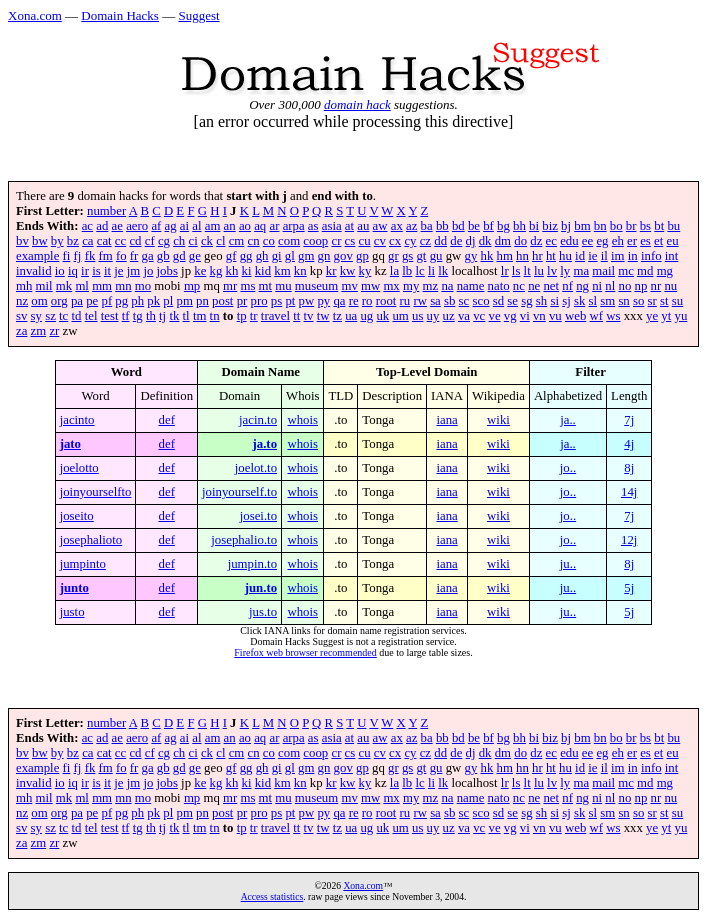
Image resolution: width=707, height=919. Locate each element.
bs (645, 226)
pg (121, 301)
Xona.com (35, 15)
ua (351, 316)
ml (82, 286)
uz (449, 316)
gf (231, 256)
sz (50, 316)
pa (77, 301)
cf (150, 241)
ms (247, 286)
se (512, 301)
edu (569, 241)
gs (407, 256)
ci (192, 241)
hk (486, 256)
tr (254, 316)
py (323, 301)
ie (592, 256)
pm (185, 301)
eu (673, 241)
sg (526, 301)
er (632, 241)
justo (72, 612)
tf (126, 316)
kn (300, 271)
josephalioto (91, 540)
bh (519, 226)
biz (550, 226)
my (411, 286)
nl (610, 286)
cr (336, 241)
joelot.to (256, 468)
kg (216, 271)
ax (397, 226)
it (107, 271)
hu (565, 256)
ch (179, 241)
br (631, 226)
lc (419, 271)
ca (87, 241)
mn (123, 286)
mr (230, 286)
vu (555, 316)
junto (74, 588)
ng (582, 286)
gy (470, 256)
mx (391, 286)
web (575, 316)
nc (519, 286)
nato (499, 286)
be (474, 226)
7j (629, 420)
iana (446, 420)
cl (220, 241)
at (349, 226)
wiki (498, 420)
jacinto (77, 420)
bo (616, 226)
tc (63, 316)
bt (659, 226)
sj (566, 301)
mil (44, 286)
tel (91, 316)
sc (464, 301)
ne (534, 286)
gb (163, 256)
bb (442, 226)
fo (121, 256)
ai (184, 226)
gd (179, 256)
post (222, 301)
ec (551, 241)
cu (364, 241)
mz (431, 286)
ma (581, 271)
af (156, 226)
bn (600, 226)
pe (92, 301)
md (645, 271)
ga (148, 256)
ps (276, 301)
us (417, 316)
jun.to (261, 588)
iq (73, 271)
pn (202, 301)
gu (436, 256)
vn (539, 316)
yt (666, 316)
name (471, 286)
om (39, 301)
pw (307, 301)
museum (316, 286)
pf (106, 301)
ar (274, 226)
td (77, 316)
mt (266, 286)
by (57, 241)
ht (551, 256)
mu (283, 286)
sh (541, 301)
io (60, 271)
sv (21, 316)
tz (337, 316)
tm (200, 316)
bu (673, 226)
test (110, 316)
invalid (34, 271)
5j (629, 588)
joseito (77, 516)
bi (534, 226)
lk (443, 271)
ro (367, 301)
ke (200, 271)
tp (242, 316)
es (645, 241)
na (447, 286)
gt (421, 256)
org (59, 301)
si (554, 301)
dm (503, 241)
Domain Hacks (120, 15)
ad (102, 226)
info (651, 256)
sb (449, 301)
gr (393, 256)
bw (40, 241)
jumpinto (83, 564)
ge (195, 256)
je (118, 271)
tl (186, 316)
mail (603, 271)
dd (440, 241)
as (313, 226)
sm (607, 301)
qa (339, 301)
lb (407, 271)
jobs (167, 271)
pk (153, 301)
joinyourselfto (96, 492)
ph (137, 301)
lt (527, 271)
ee (587, 241)
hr (537, 256)
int (672, 256)
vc (479, 316)
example (37, 256)
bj (566, 226)
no (625, 286)
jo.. (568, 468)
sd (498, 301)
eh (618, 241)
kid (263, 271)
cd (135, 241)
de (456, 241)
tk (174, 316)
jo (148, 271)
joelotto (79, 468)
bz (73, 241)
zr (54, 331)
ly (565, 271)
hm (504, 256)
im (618, 256)
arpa (294, 226)
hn (522, 256)
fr (134, 256)
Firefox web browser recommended (305, 652)
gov (343, 256)
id (580, 256)
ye (652, 316)
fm (106, 256)
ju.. (568, 564)
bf (488, 226)
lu (539, 271)
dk (485, 241)
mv (349, 286)
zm (39, 331)
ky (365, 271)
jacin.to (258, 420)
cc (120, 241)
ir (85, 271)
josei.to (258, 516)
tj (162, 316)
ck (207, 241)
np (641, 286)
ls (516, 271)
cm (237, 241)
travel (275, 316)
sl (593, 301)
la (394, 271)
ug (366, 316)
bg (503, 226)
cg (164, 241)
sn (623, 301)
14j (629, 492)
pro (259, 301)
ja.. (568, 420)
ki (247, 271)
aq (260, 226)
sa (435, 301)
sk (579, 301)
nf (567, 286)
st (664, 301)
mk (64, 286)
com (289, 241)
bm (582, 226)
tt (296, 316)
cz (425, 241)
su (677, 301)
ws (613, 316)
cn (254, 241)
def (167, 420)
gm (306, 256)
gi (277, 256)
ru (405, 301)
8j (629, 468)
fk (90, 256)
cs (350, 241)
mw (370, 286)
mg (665, 271)
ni (597, 286)
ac (87, 226)
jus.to (263, 612)
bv (22, 241)
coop (315, 241)
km (282, 271)
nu (670, 286)
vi (525, 316)
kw (348, 271)
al (196, 226)
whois (302, 420)
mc (626, 271)
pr (242, 301)
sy (36, 316)
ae (117, 226)
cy (410, 241)
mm (102, 286)
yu (681, 316)
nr (656, 286)
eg (602, 241)
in (633, 256)
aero (137, 226)
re (354, 301)
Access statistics (272, 896)
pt (290, 301)
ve (495, 316)
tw (323, 316)
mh (24, 286)
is (96, 271)
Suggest (198, 15)
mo (143, 286)
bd (458, 226)
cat (104, 241)
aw (380, 226)
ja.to (265, 444)
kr (331, 271)
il (604, 256)
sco (480, 301)
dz (536, 241)
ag (171, 226)
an (230, 226)
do (520, 241)
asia (332, 226)
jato (70, 444)
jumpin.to (252, 564)
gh (262, 256)
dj (471, 241)
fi (67, 256)
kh (232, 271)
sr (652, 301)
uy (433, 316)
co (269, 241)
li (431, 271)
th (151, 316)
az (411, 226)
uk (382, 316)
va (464, 316)
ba (427, 226)
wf (597, 316)
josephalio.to (244, 540)
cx (395, 241)
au (363, 226)
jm (134, 271)
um (400, 316)
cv (380, 241)
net (551, 286)
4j (629, 444)
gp (362, 256)
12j (629, 540)
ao (245, 226)
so (638, 301)
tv (309, 316)
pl (168, 301)
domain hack (357, 104)
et (658, 241)
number (106, 211)
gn (324, 256)
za (21, 331)
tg (138, 316)
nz (22, 301)
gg (246, 256)
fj (78, 256)
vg (510, 316)
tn (215, 316)
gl (290, 256)
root (386, 301)
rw (420, 301)
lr (505, 271)
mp (192, 286)
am (213, 226)
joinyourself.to (239, 492)
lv (552, 271)
